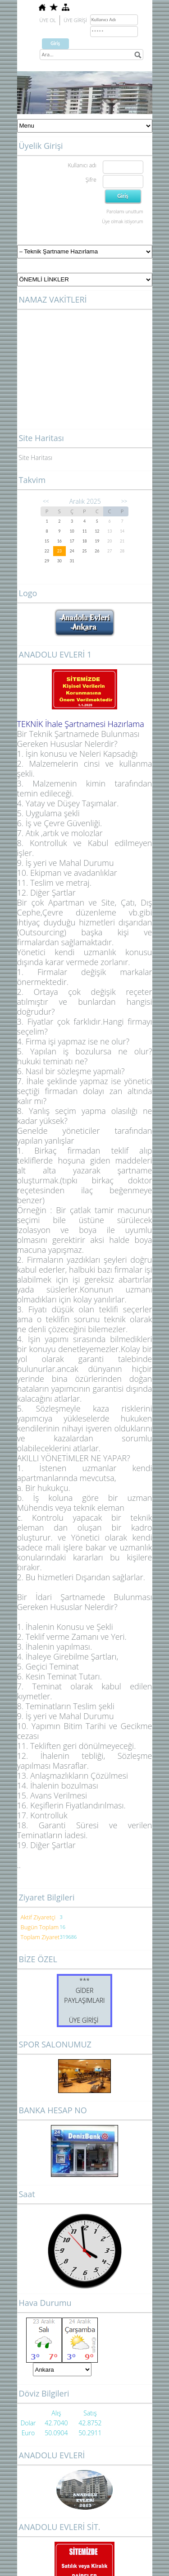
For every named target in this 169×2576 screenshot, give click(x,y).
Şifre (91, 180)
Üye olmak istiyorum (122, 221)
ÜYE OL (48, 20)
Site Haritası (36, 457)
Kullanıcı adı (82, 165)
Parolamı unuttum (124, 211)
